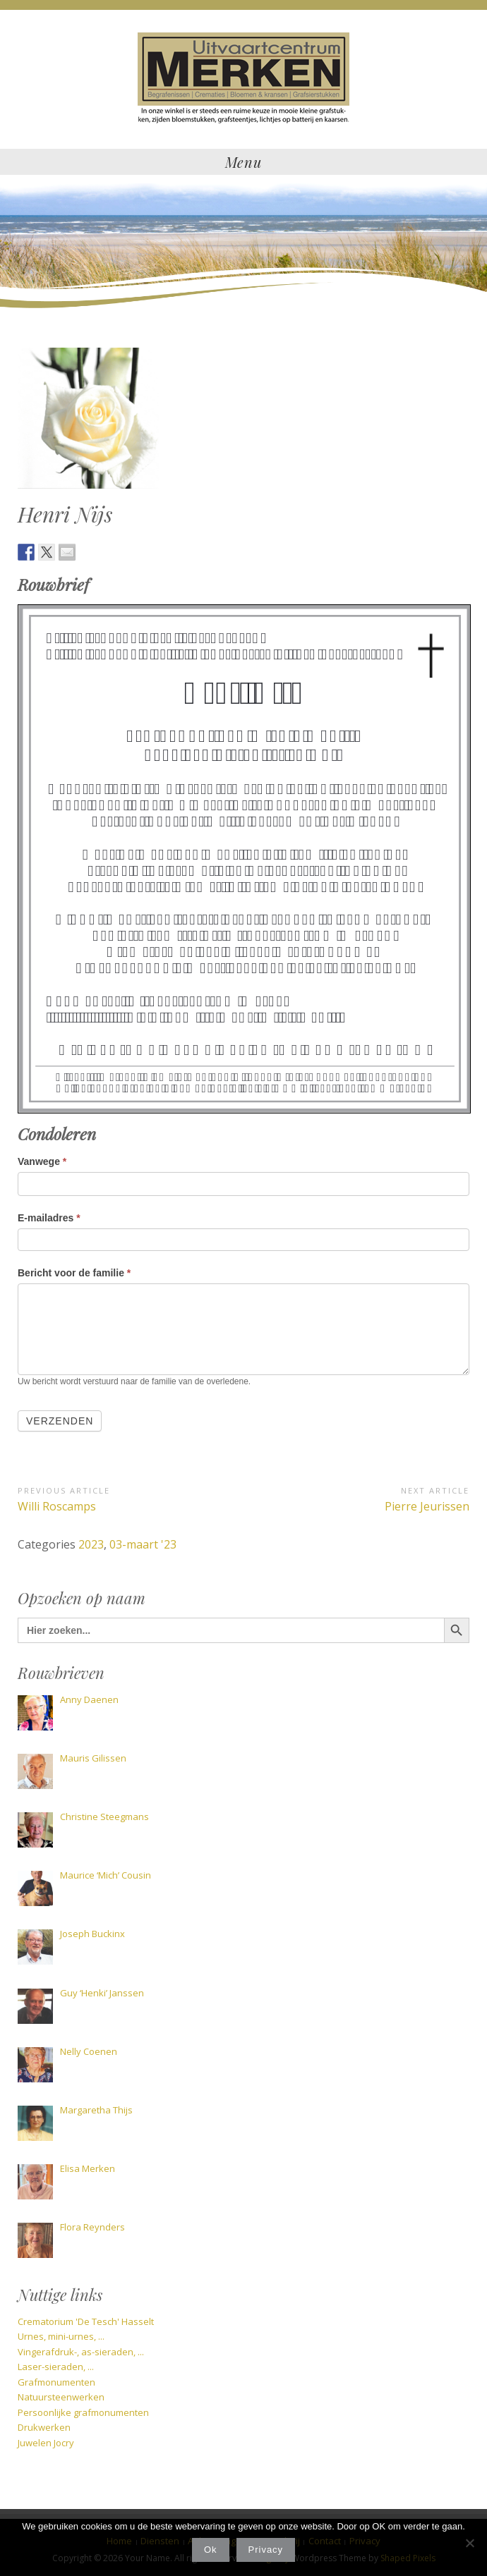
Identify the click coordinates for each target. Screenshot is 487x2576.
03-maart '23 (142, 1544)
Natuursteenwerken (61, 2397)
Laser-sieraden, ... (56, 2366)
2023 (91, 1544)
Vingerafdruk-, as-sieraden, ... (81, 2351)
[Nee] (469, 2543)
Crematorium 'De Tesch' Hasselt (86, 2321)
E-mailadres (49, 1217)
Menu (243, 161)
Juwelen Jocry (46, 2442)
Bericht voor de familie (74, 1272)
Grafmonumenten (56, 2382)
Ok (210, 2549)
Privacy (266, 2549)
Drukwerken (44, 2427)
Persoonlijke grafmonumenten (83, 2412)
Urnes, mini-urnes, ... (61, 2336)
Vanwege (42, 1161)
